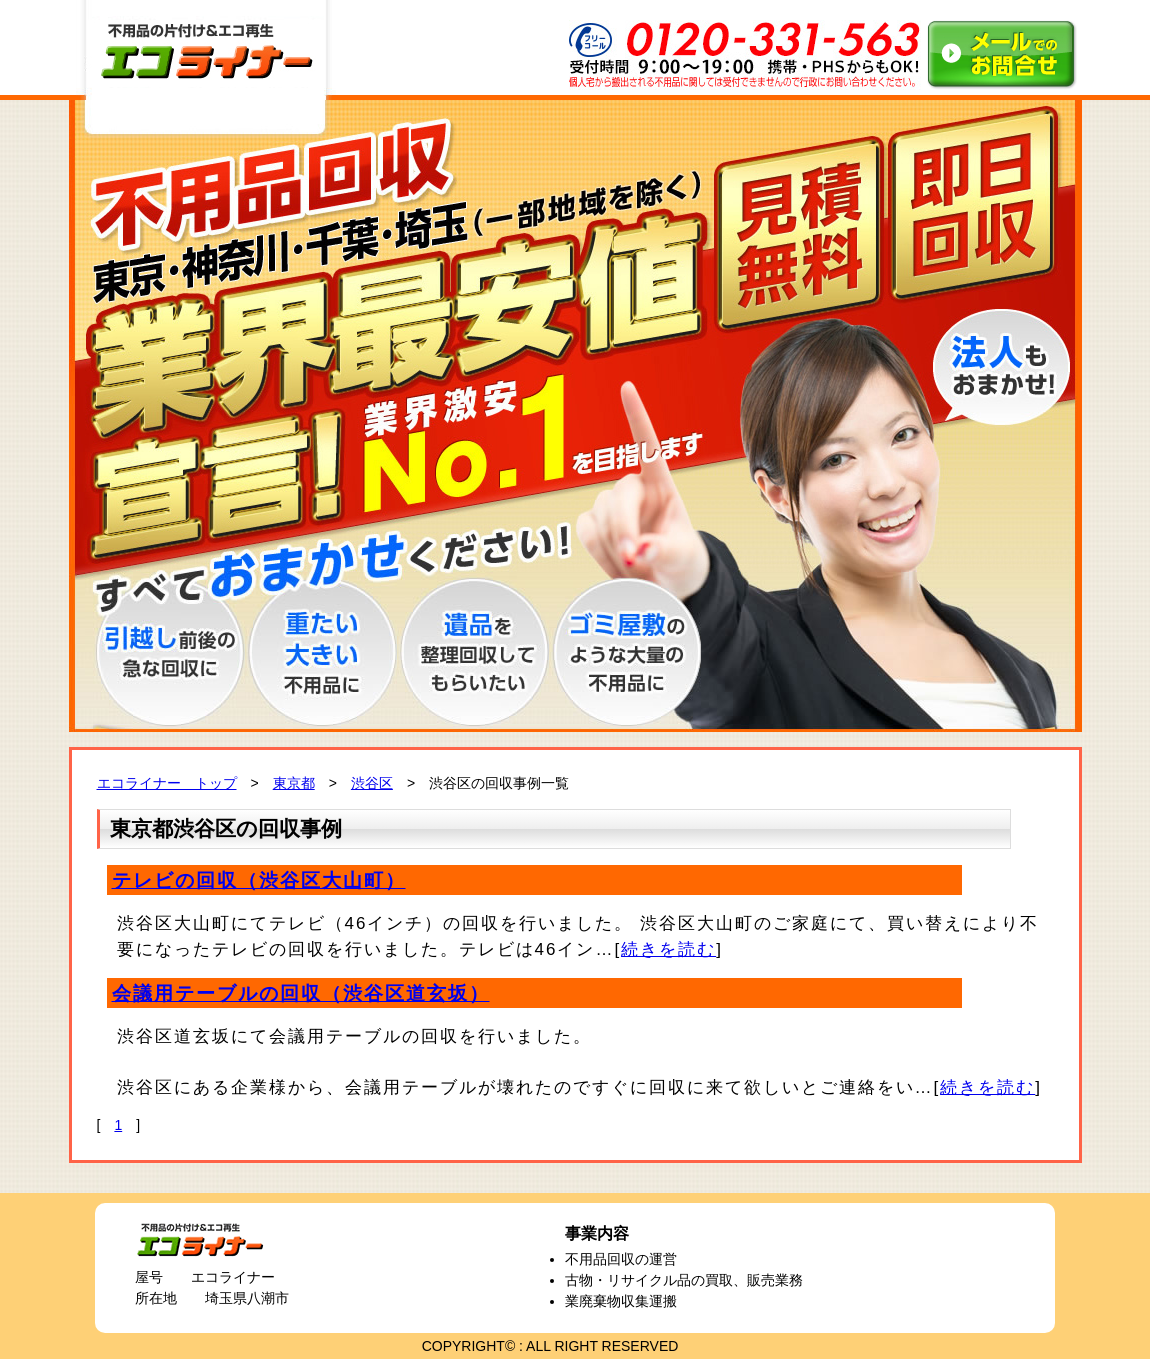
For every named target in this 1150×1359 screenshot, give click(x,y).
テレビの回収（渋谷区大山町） (259, 880)
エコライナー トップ (167, 783)
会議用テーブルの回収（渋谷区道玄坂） (301, 993)
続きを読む (668, 949)
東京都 (294, 783)
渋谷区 (372, 783)
